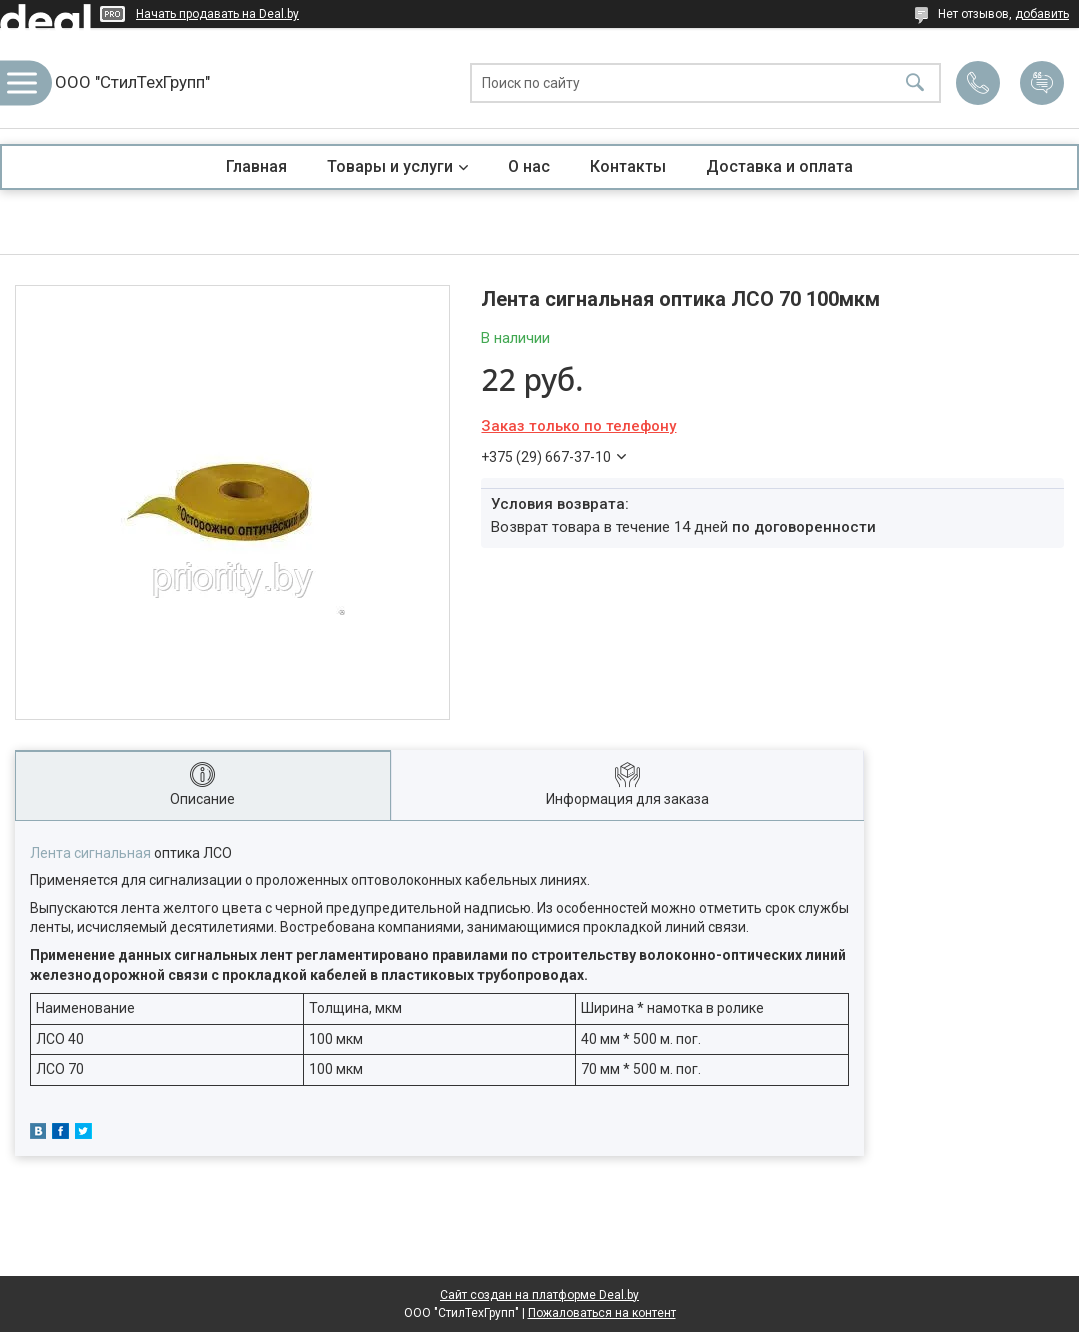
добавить (1042, 14)
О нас (529, 166)
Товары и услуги (390, 166)
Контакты (628, 166)
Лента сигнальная (90, 853)
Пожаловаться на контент (602, 1313)
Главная (256, 166)
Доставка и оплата (779, 166)
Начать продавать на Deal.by (217, 14)
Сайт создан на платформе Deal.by (539, 1295)
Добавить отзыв (1042, 83)
